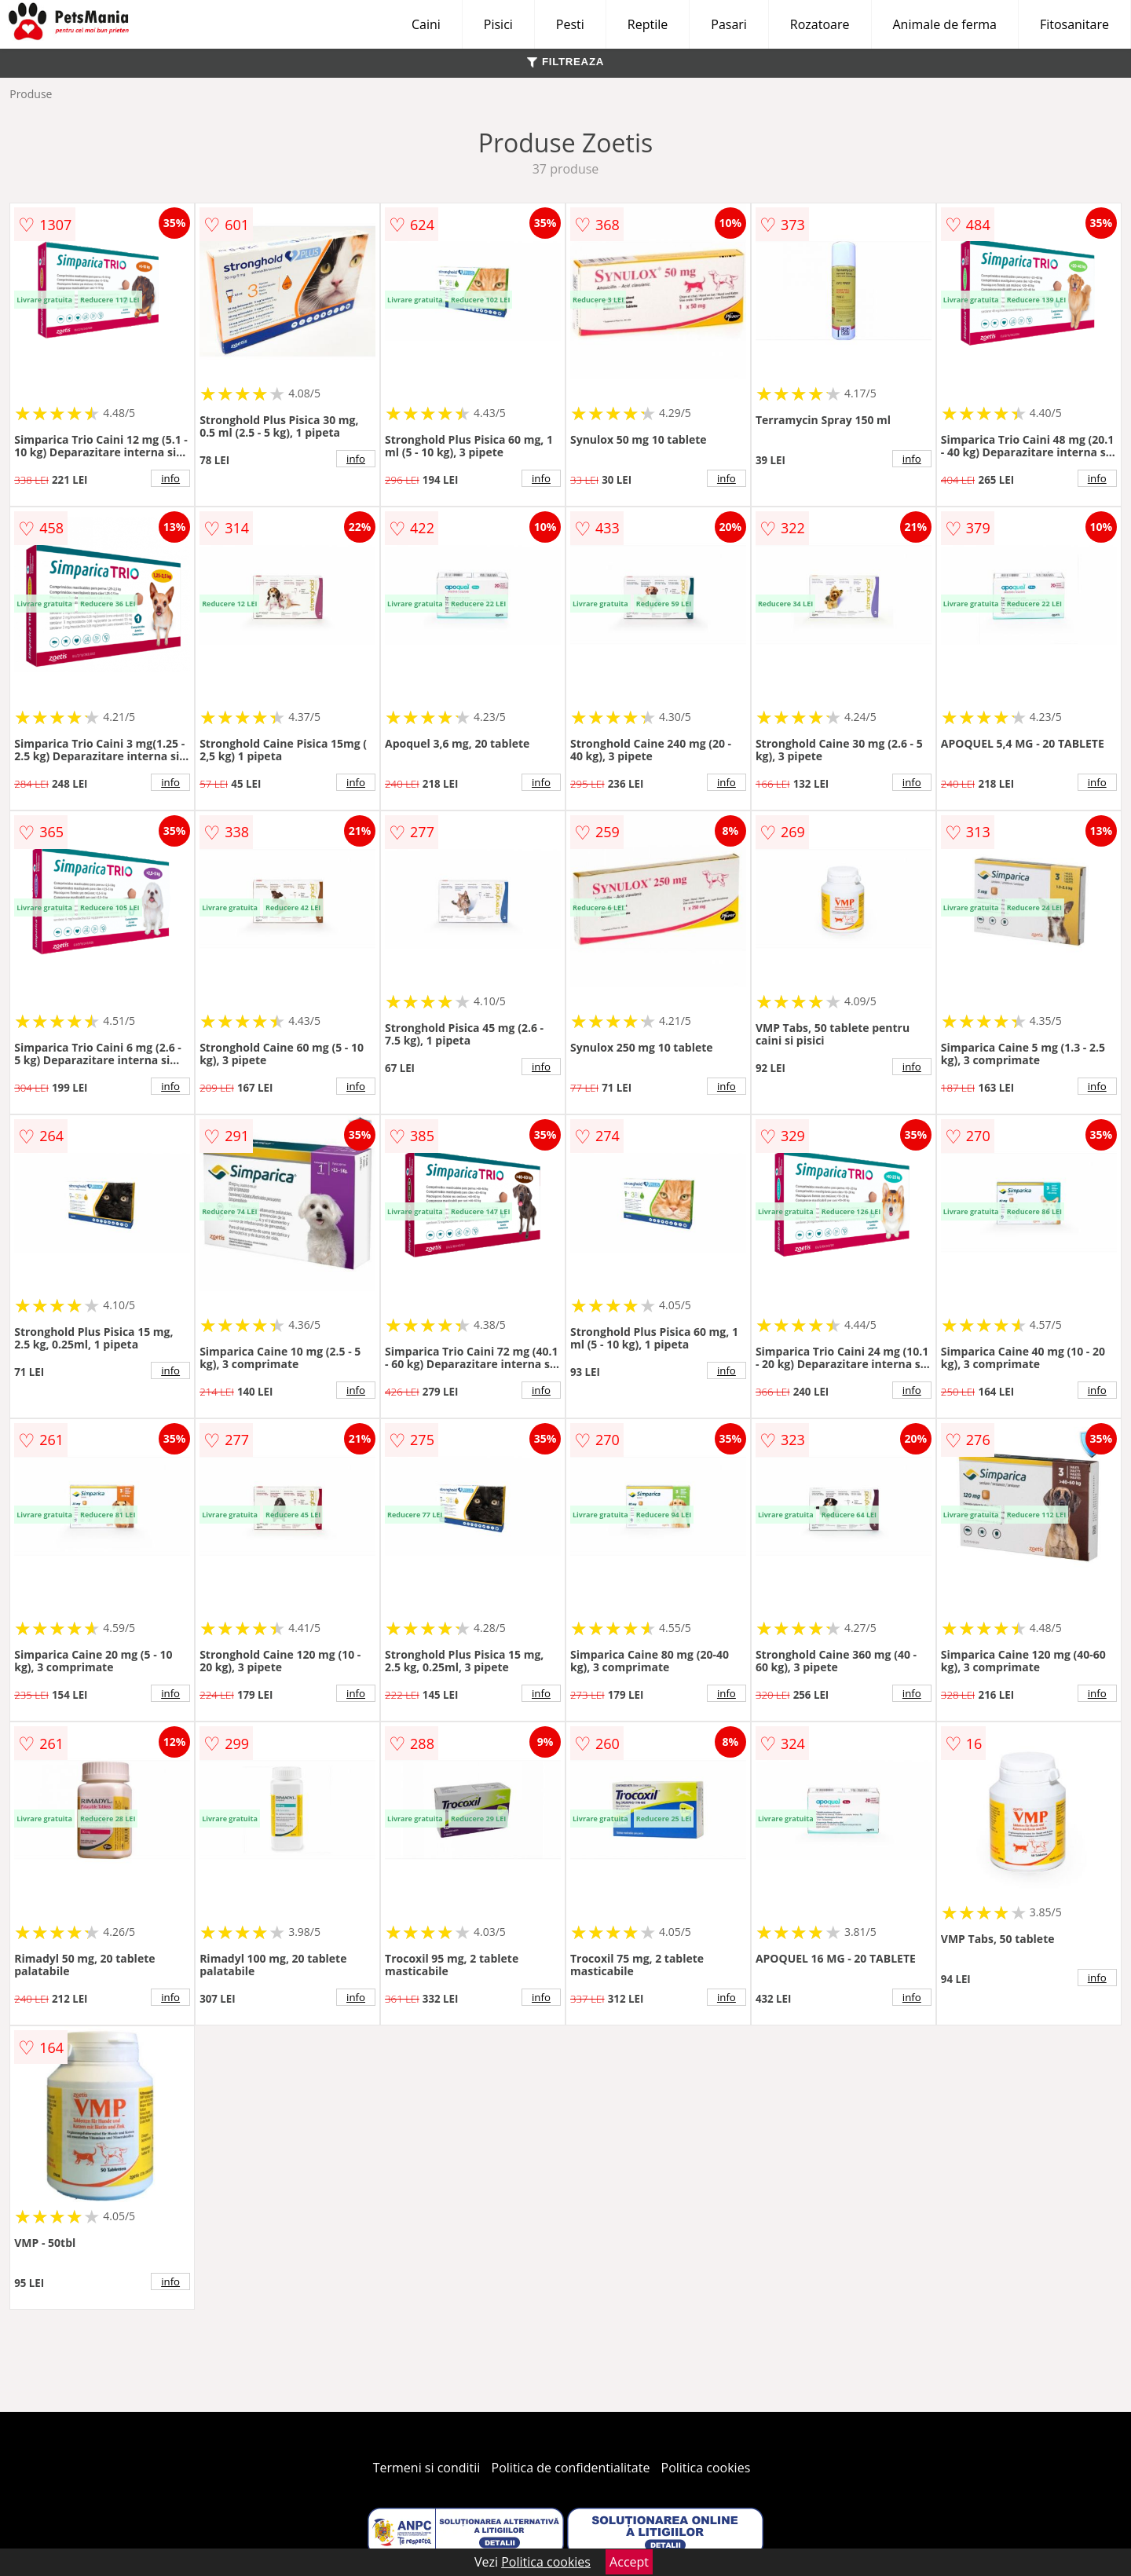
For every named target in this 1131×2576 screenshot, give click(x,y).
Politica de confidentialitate (571, 2467)
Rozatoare (820, 24)
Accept (629, 2562)
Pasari (729, 24)
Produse (30, 93)
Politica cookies (706, 2467)
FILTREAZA (565, 62)
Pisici (498, 24)
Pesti (570, 24)
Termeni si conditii (427, 2467)
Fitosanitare (1074, 24)
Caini (426, 24)
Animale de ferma (945, 24)
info (170, 478)
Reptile (648, 24)
